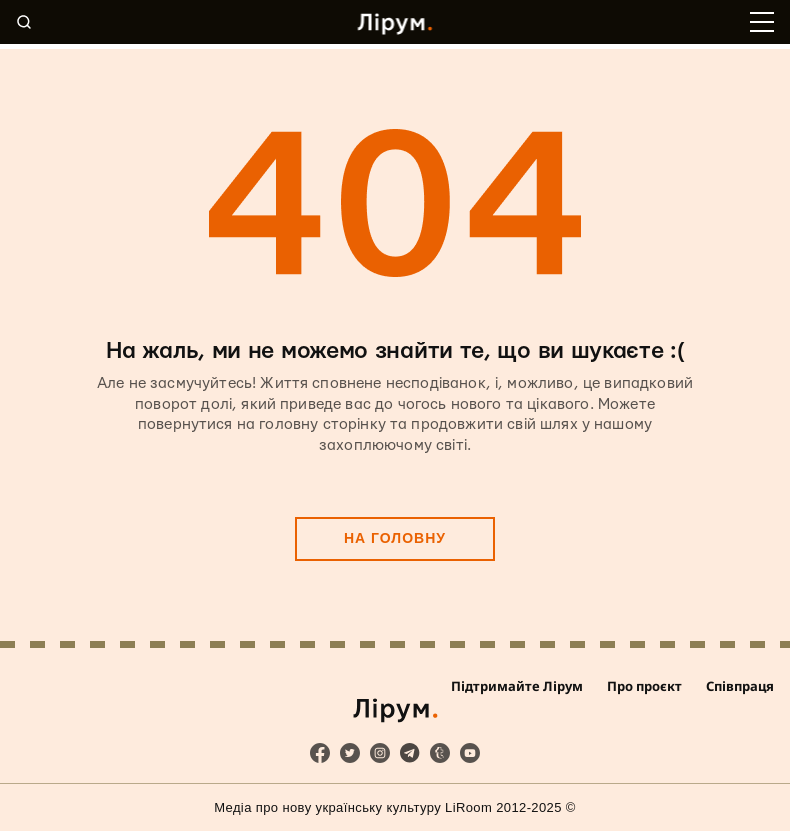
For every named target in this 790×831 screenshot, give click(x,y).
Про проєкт (644, 686)
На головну (395, 538)
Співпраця (740, 686)
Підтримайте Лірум (517, 686)
